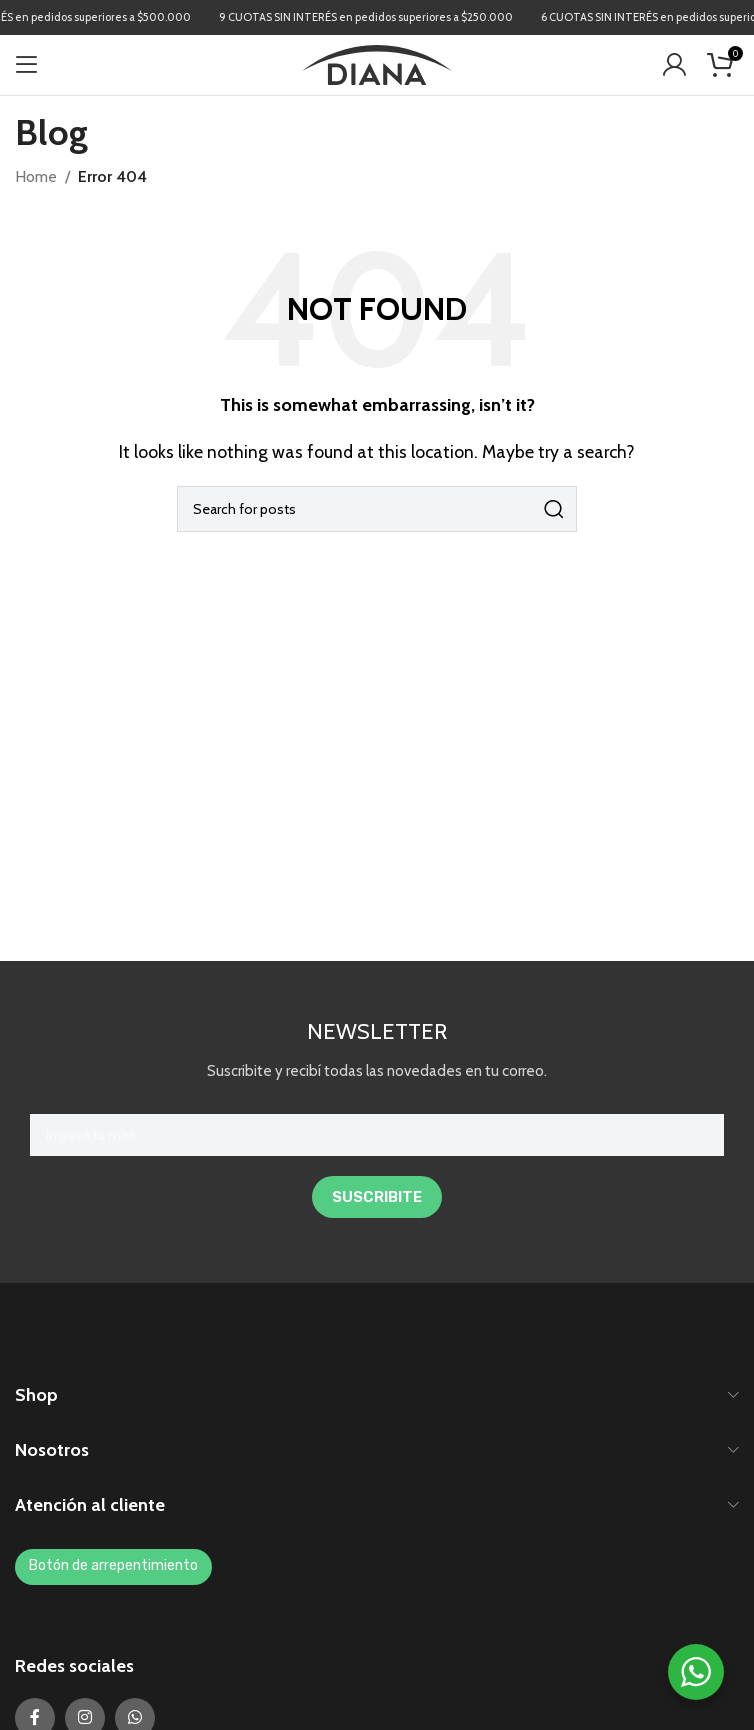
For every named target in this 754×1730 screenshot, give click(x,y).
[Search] (377, 509)
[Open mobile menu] (27, 65)
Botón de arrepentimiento (113, 1565)
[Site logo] (377, 63)
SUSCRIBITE (377, 1197)
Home (36, 176)
